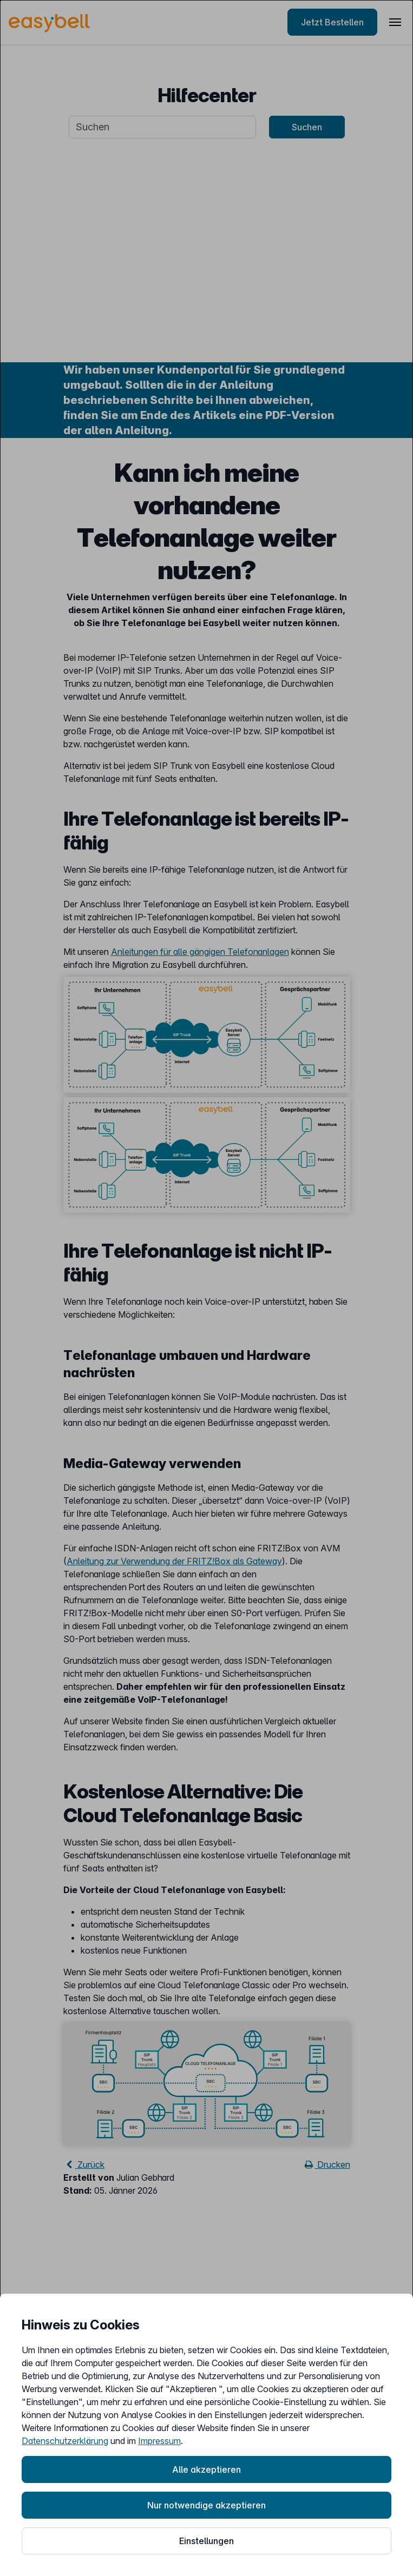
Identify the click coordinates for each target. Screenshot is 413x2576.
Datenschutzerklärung (65, 2440)
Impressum (159, 2440)
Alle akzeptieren (206, 2469)
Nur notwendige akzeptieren (206, 2505)
